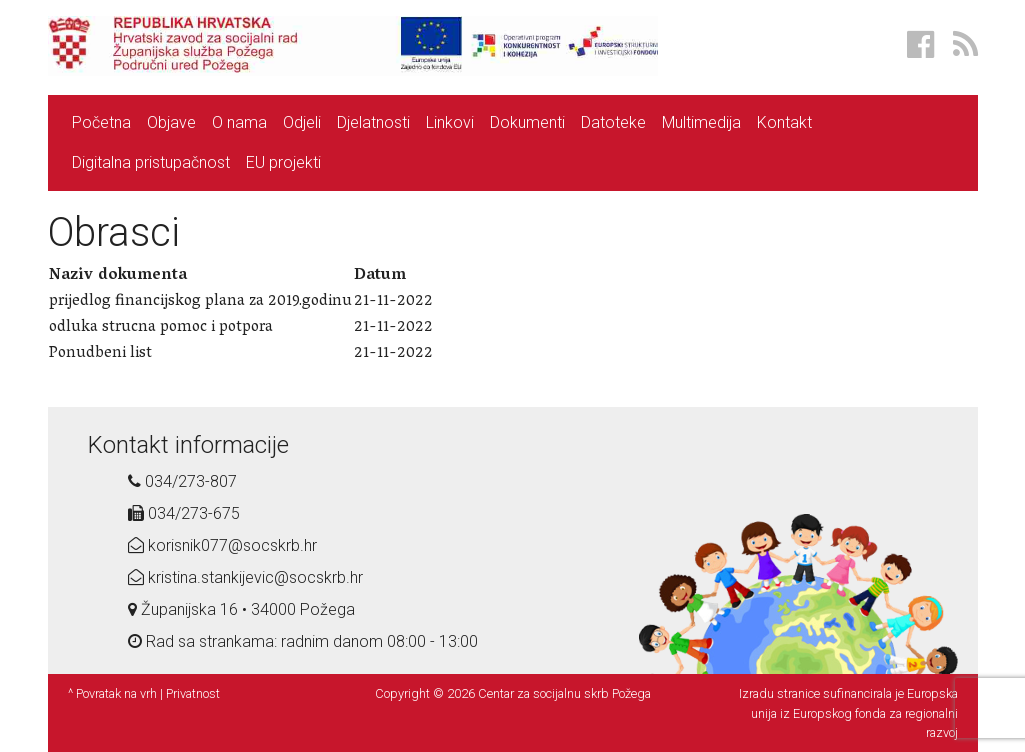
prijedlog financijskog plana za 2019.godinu (200, 302)
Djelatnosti (373, 122)
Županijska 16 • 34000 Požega (241, 609)
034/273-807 (182, 481)
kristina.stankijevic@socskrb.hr (245, 577)
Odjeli (302, 122)
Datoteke (613, 122)
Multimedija (701, 122)
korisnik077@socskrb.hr (222, 545)
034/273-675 (184, 513)
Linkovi (450, 122)
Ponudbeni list (100, 354)
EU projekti (283, 162)
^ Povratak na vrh (112, 693)
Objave (171, 122)
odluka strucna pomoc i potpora (161, 328)
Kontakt (784, 122)
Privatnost (193, 693)
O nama (239, 122)
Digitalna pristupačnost (151, 162)
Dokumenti (527, 122)
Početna (101, 122)
